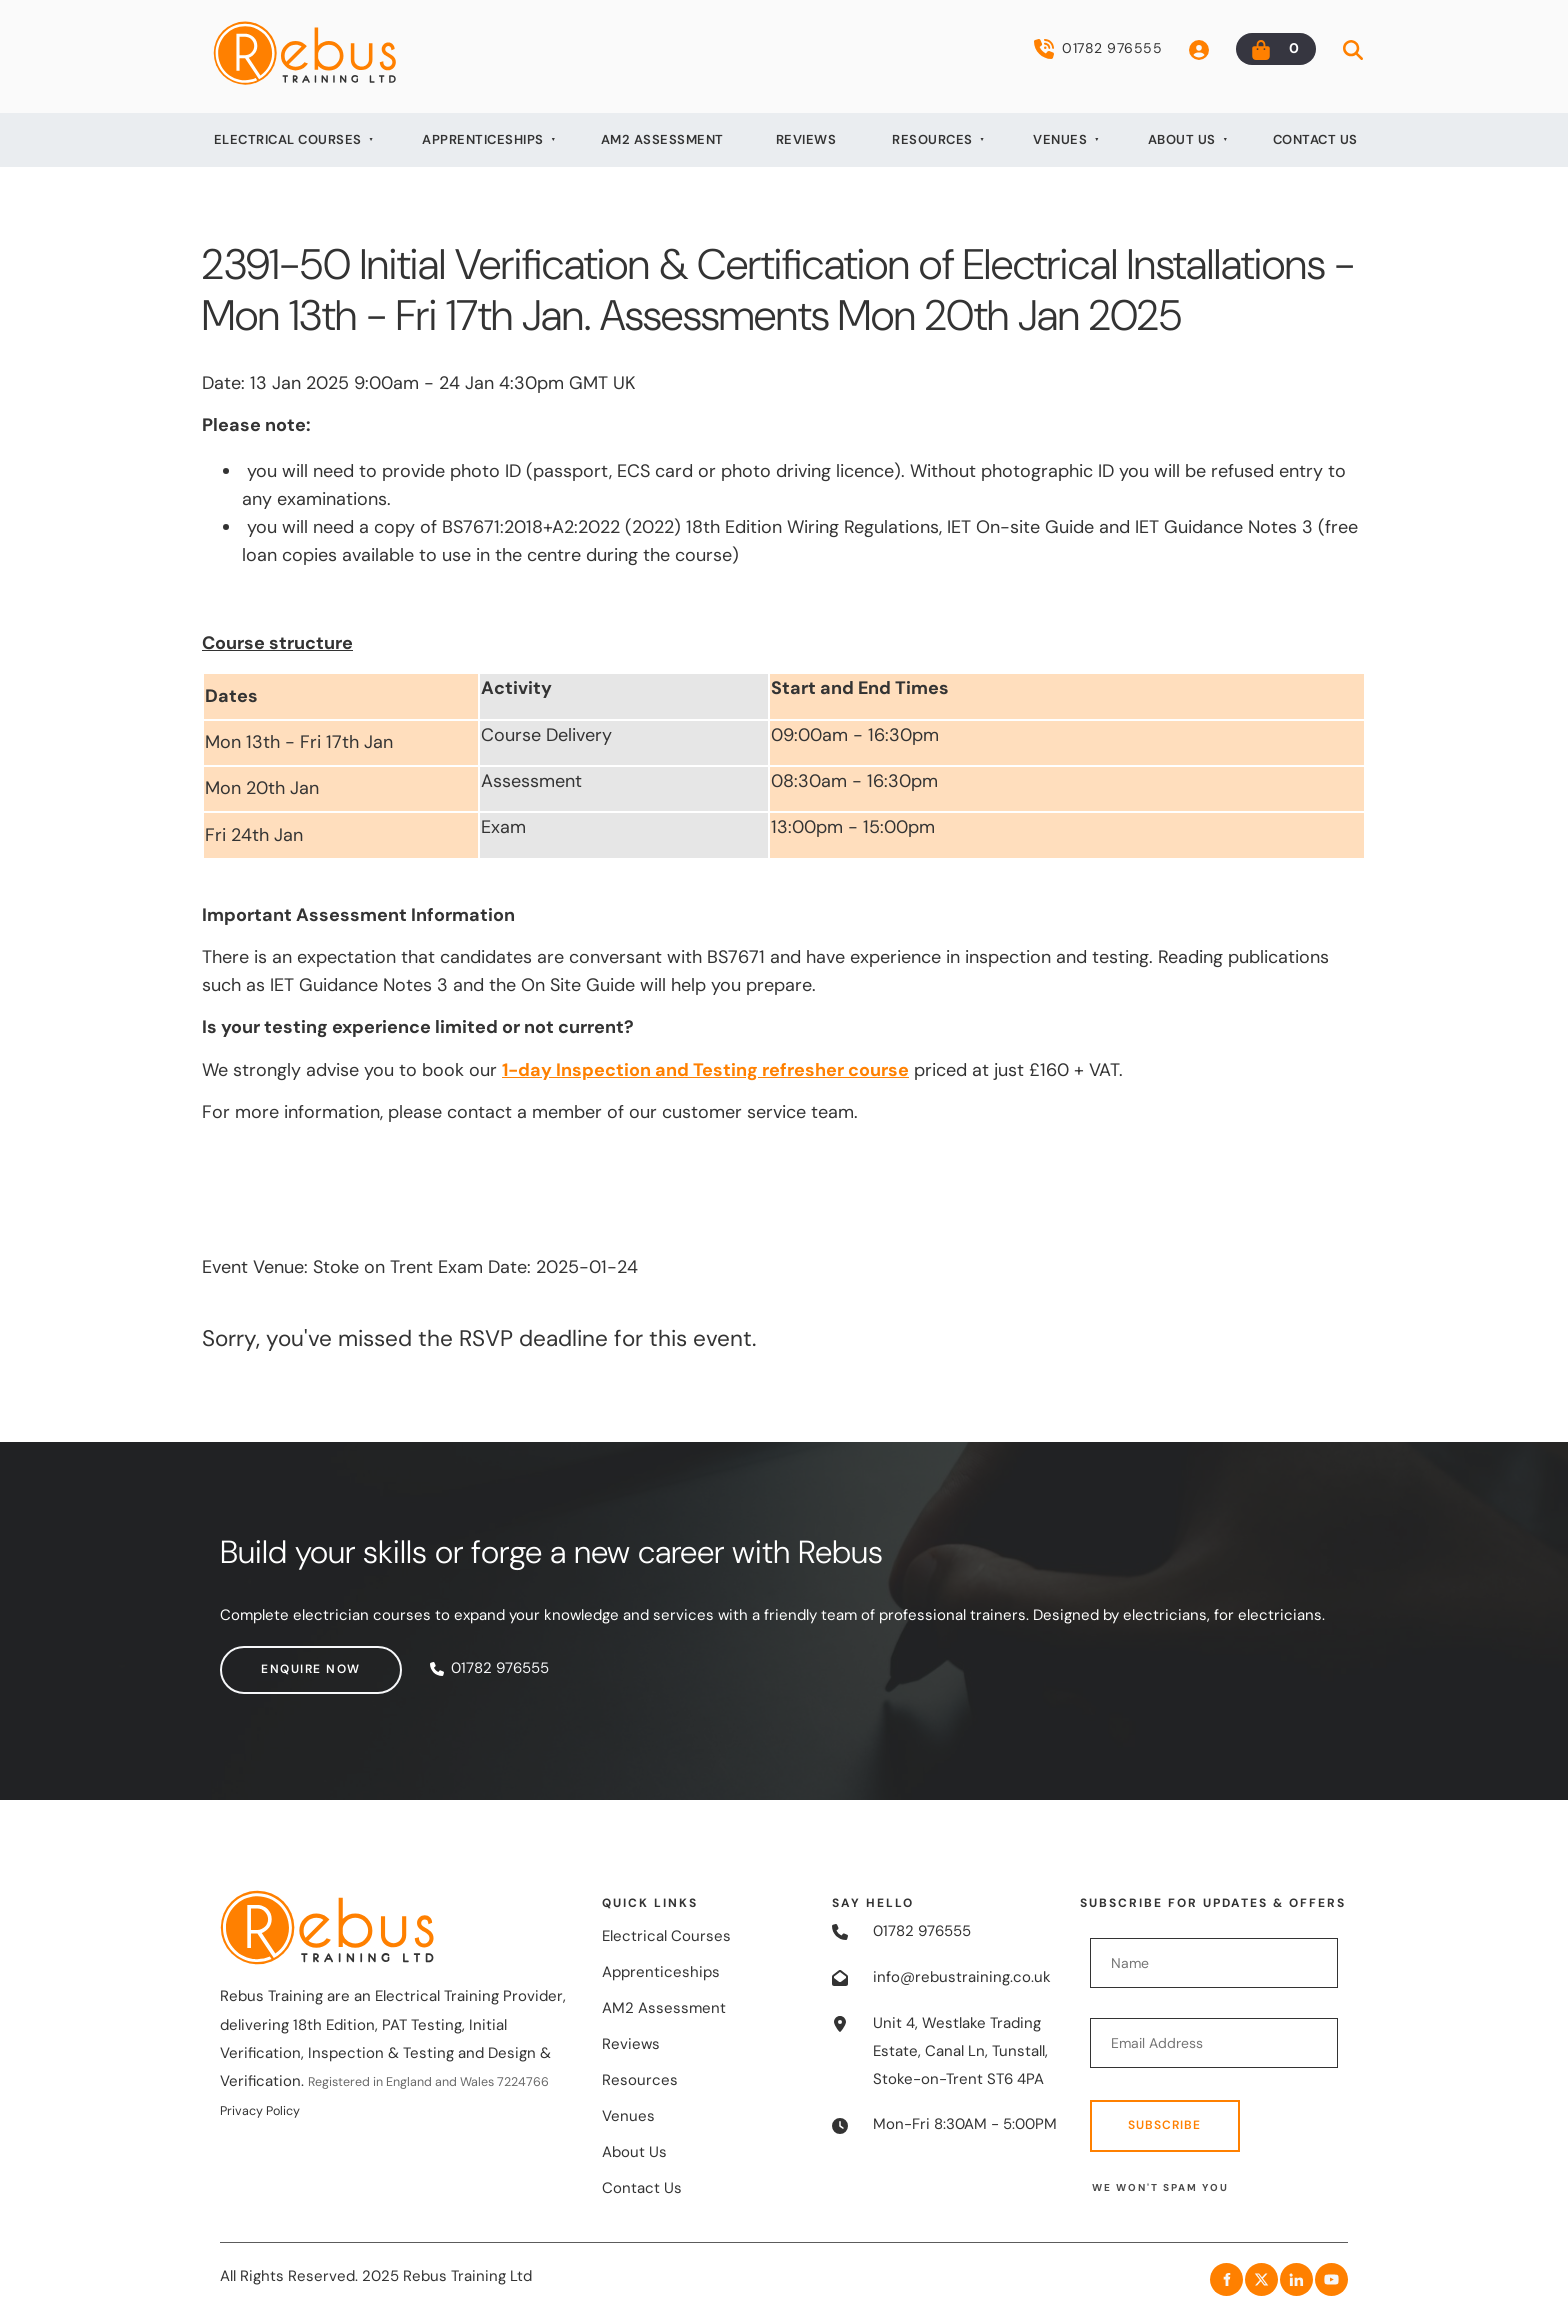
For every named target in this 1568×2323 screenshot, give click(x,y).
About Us (1182, 139)
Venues (1060, 139)
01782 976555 (1098, 49)
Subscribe (1164, 2125)
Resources (932, 139)
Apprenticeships (483, 139)
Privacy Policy (260, 2111)
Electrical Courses (288, 139)
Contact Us (1315, 139)
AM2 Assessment (662, 139)
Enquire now (270, 1659)
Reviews (806, 139)
